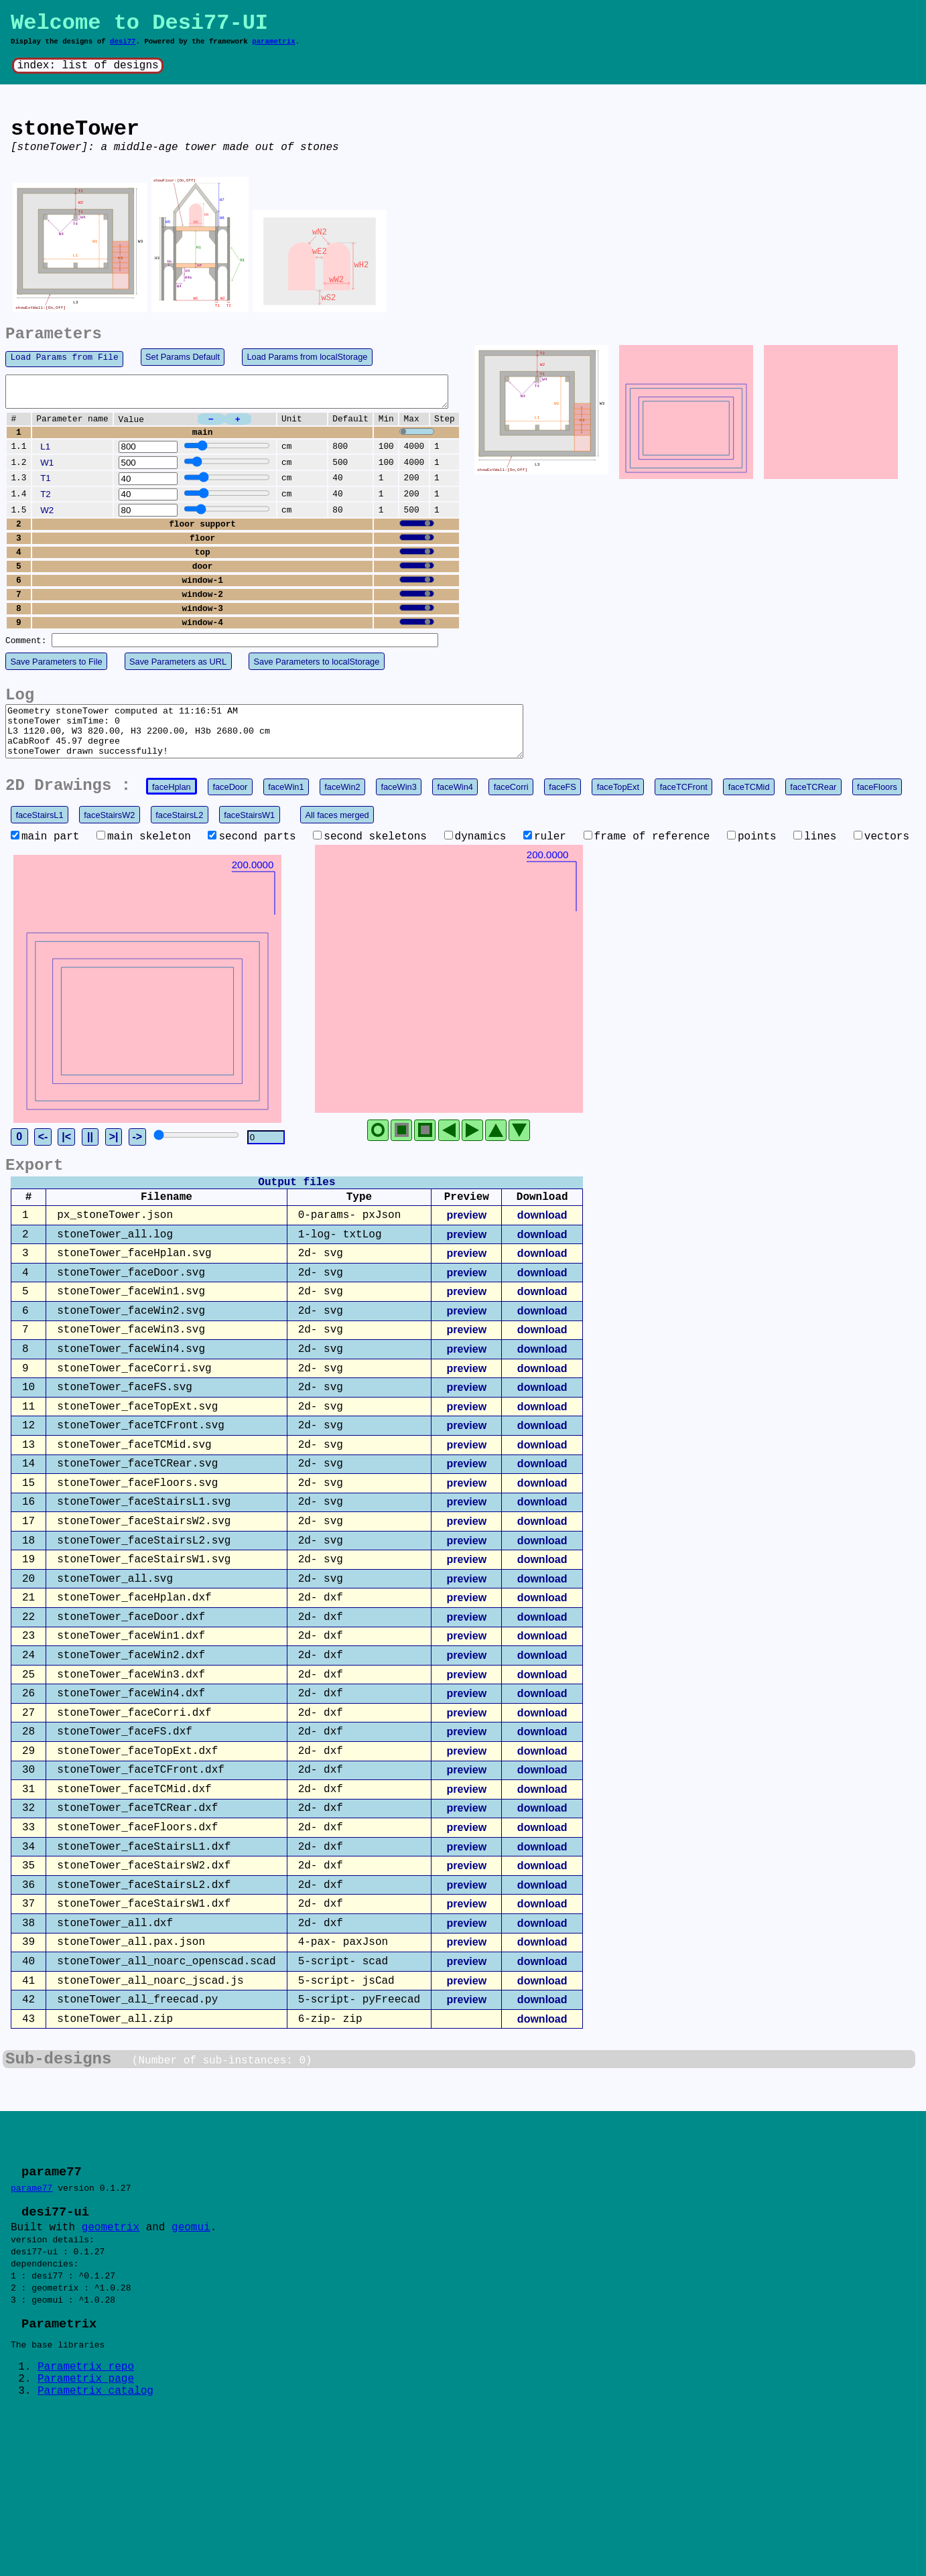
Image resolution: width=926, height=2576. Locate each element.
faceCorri (511, 803)
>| (163, 1254)
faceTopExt (618, 803)
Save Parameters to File (56, 668)
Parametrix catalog (95, 2516)
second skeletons (370, 853)
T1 (45, 484)
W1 (47, 469)
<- (93, 1254)
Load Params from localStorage (307, 357)
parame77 (31, 2306)
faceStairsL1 (39, 831)
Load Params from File (64, 357)
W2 (47, 516)
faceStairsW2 (109, 831)
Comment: (25, 647)
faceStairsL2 (179, 831)
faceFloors (877, 803)
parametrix (273, 42)
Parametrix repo (86, 2492)
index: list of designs (87, 66)
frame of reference (647, 853)
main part (45, 853)
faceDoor (229, 803)
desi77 (123, 42)
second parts (251, 853)
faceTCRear (813, 803)
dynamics (475, 853)
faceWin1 (286, 803)
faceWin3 (398, 803)
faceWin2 (342, 803)
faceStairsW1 (249, 831)
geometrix (110, 2347)
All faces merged (337, 831)
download (542, 1333)
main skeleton (143, 853)
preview (466, 1333)
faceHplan (171, 803)
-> (187, 1254)
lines (814, 853)
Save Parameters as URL (177, 668)
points (752, 853)
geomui (191, 2347)
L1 (45, 453)
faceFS (562, 803)
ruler (544, 853)
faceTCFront (684, 803)
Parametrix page (86, 2504)
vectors (881, 853)
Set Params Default (182, 357)
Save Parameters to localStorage (317, 668)
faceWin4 (455, 803)
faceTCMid (749, 803)
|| (140, 1254)
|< (116, 1254)
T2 (45, 500)
